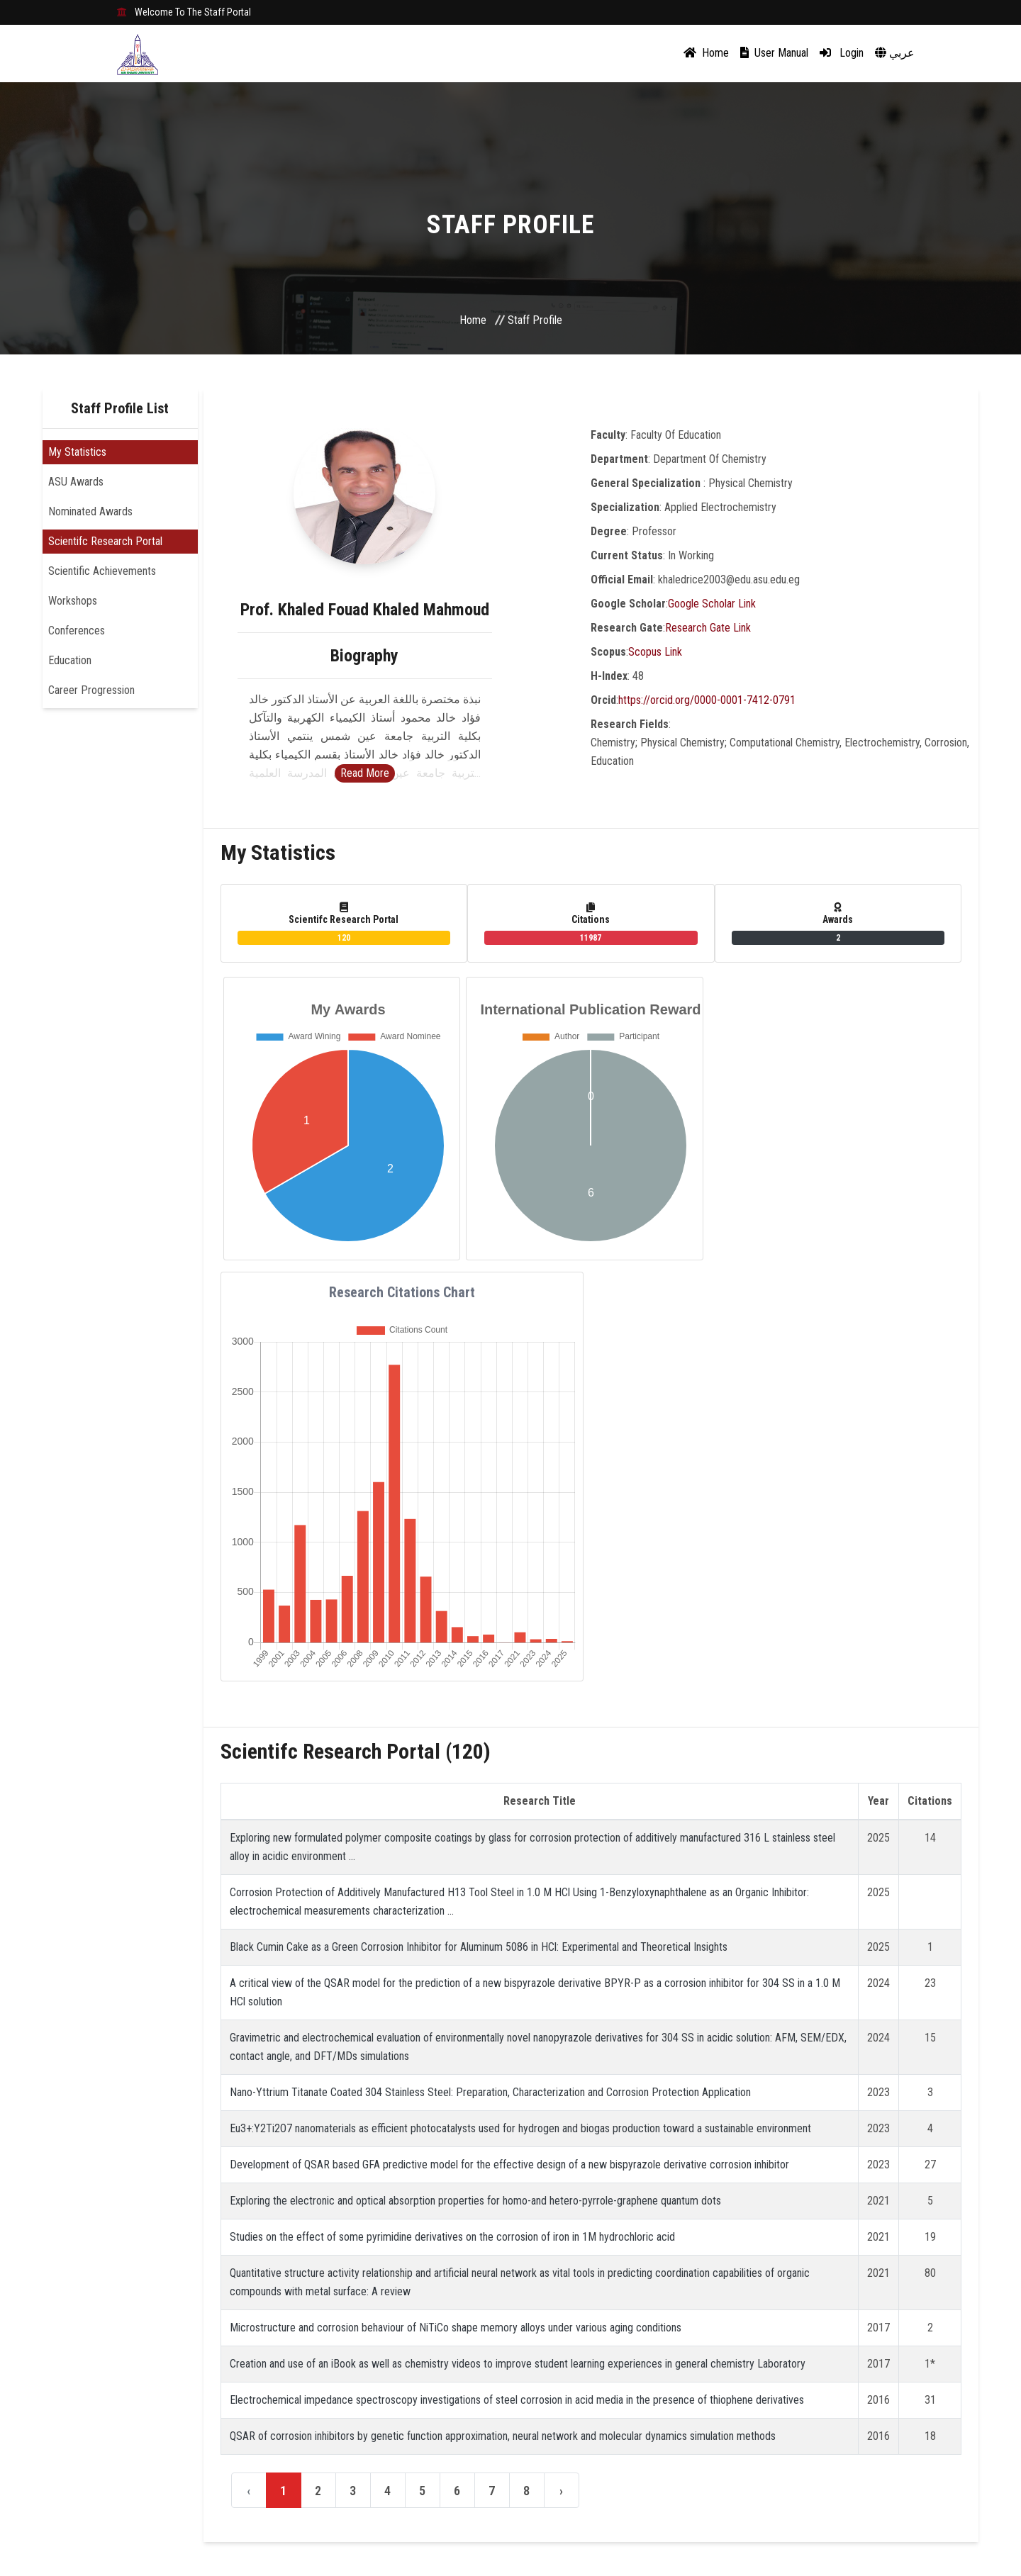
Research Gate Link (708, 627)
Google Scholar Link (712, 603)
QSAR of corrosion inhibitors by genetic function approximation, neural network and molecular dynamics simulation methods (503, 2436)
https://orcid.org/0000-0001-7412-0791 (707, 700)
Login (842, 53)
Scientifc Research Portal (105, 541)
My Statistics (77, 452)
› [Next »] (561, 2490)
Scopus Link (655, 652)
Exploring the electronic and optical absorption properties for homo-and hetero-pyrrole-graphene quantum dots (475, 2200)
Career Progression (91, 690)
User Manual (774, 53)
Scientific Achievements (102, 571)
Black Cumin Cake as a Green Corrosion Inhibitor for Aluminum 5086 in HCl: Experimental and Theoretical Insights (478, 1947)
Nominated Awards (90, 511)
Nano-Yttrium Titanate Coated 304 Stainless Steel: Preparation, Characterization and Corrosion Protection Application (490, 2092)
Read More (364, 773)
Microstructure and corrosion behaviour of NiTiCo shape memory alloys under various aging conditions (455, 2327)
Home (706, 53)
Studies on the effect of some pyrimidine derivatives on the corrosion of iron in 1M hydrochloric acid (452, 2237)
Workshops (72, 600)
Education (69, 660)
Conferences (76, 630)
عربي (895, 53)
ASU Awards (76, 481)
